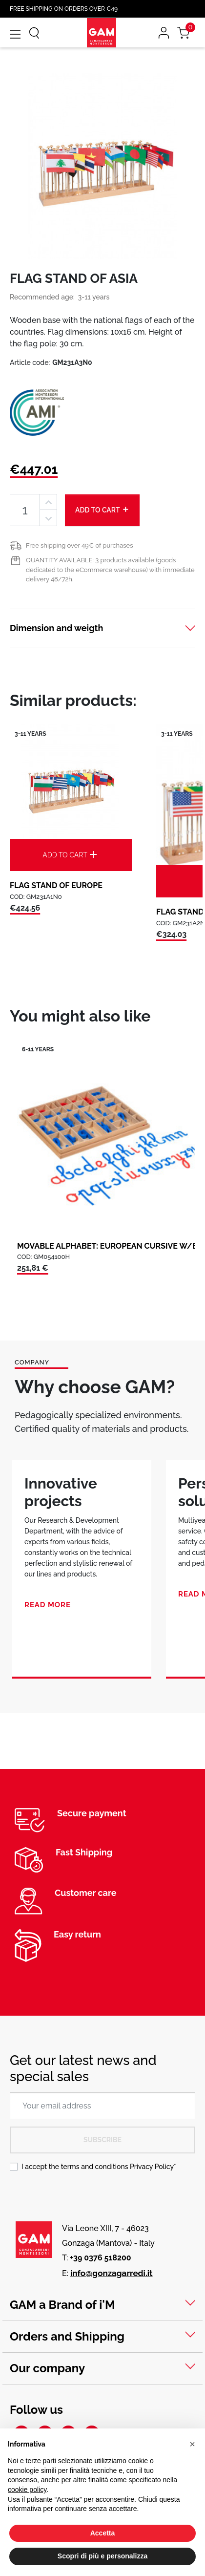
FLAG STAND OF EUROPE (56, 885)
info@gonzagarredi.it (111, 2273)
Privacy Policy (152, 2167)
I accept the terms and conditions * (98, 2167)
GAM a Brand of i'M (62, 2305)
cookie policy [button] (27, 2489)
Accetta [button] (102, 2533)
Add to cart (102, 509)
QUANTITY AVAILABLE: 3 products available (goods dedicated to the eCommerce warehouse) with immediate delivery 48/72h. (110, 569)
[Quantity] (25, 510)
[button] (192, 2444)
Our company (47, 2368)
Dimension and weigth (56, 628)
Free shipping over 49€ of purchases (79, 545)
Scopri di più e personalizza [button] (102, 2556)
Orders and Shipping (67, 2336)
